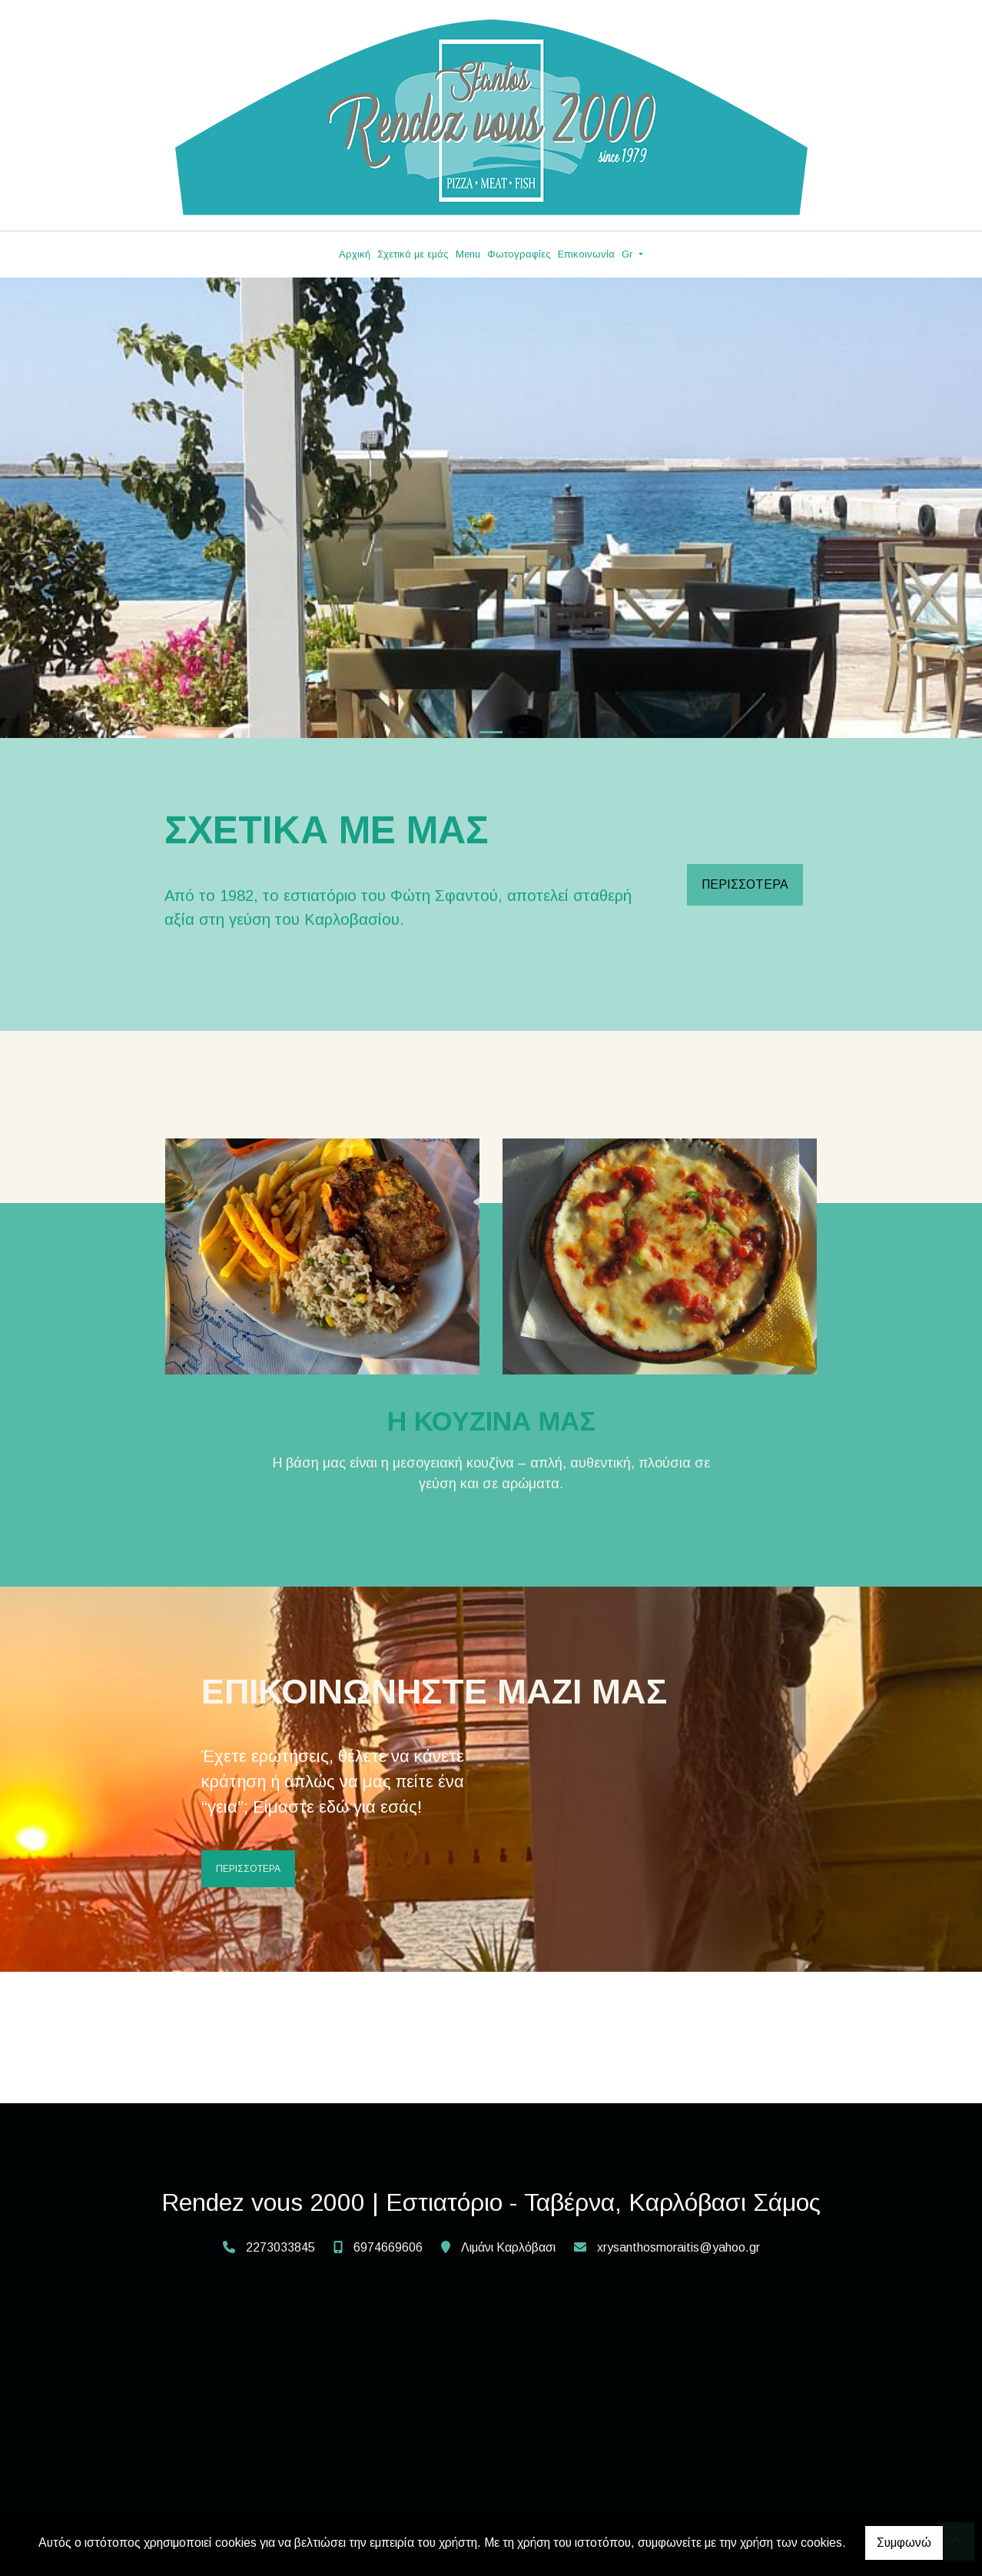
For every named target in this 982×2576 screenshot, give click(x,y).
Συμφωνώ (904, 2542)
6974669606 (388, 2247)
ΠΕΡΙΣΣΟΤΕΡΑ (745, 884)
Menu (468, 254)
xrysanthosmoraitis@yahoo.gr (678, 2247)
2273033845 (280, 2247)
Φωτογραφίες (519, 254)
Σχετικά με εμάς (413, 254)
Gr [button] (628, 254)
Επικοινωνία (586, 254)
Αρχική (354, 254)
